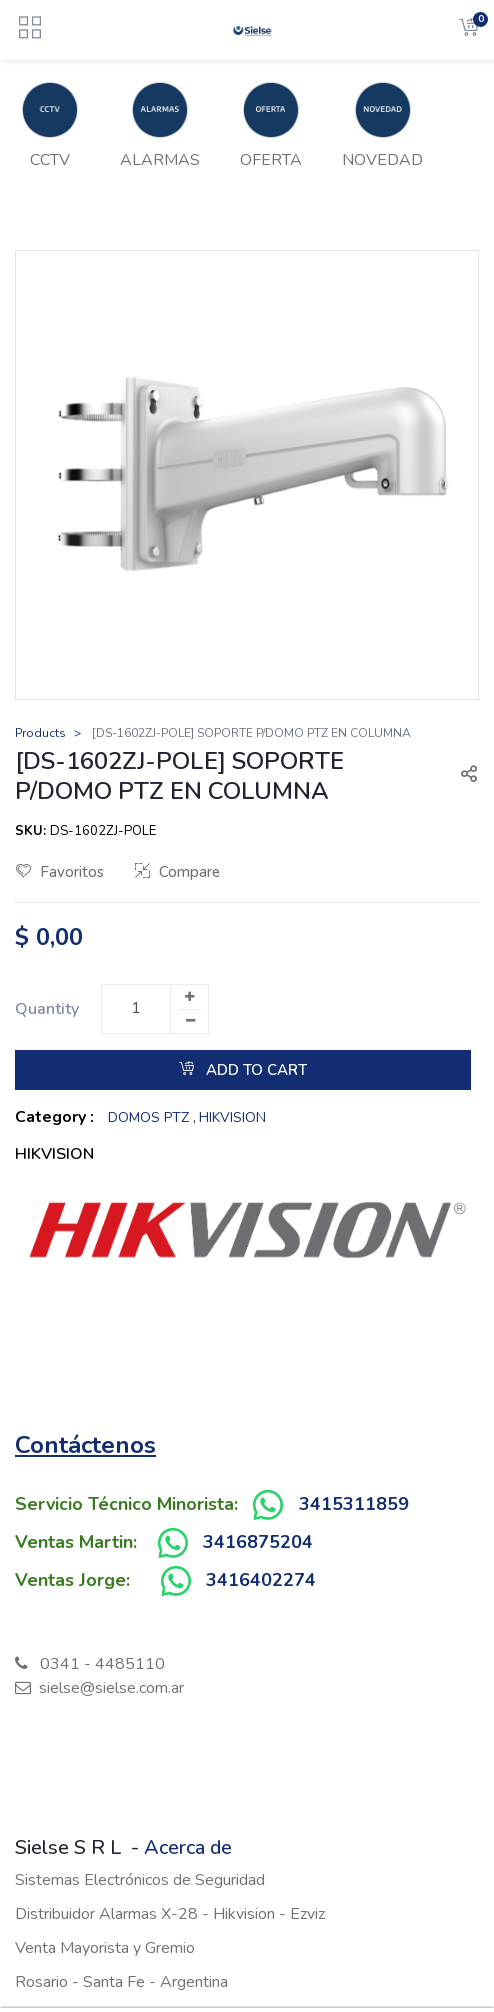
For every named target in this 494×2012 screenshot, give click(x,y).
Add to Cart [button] (243, 1070)
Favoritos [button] (60, 872)
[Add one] (189, 997)
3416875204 (258, 1542)
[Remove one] (190, 1021)
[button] (461, 776)
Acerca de (188, 1847)
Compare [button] (177, 872)
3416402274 (261, 1580)
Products (40, 733)
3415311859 (354, 1504)
